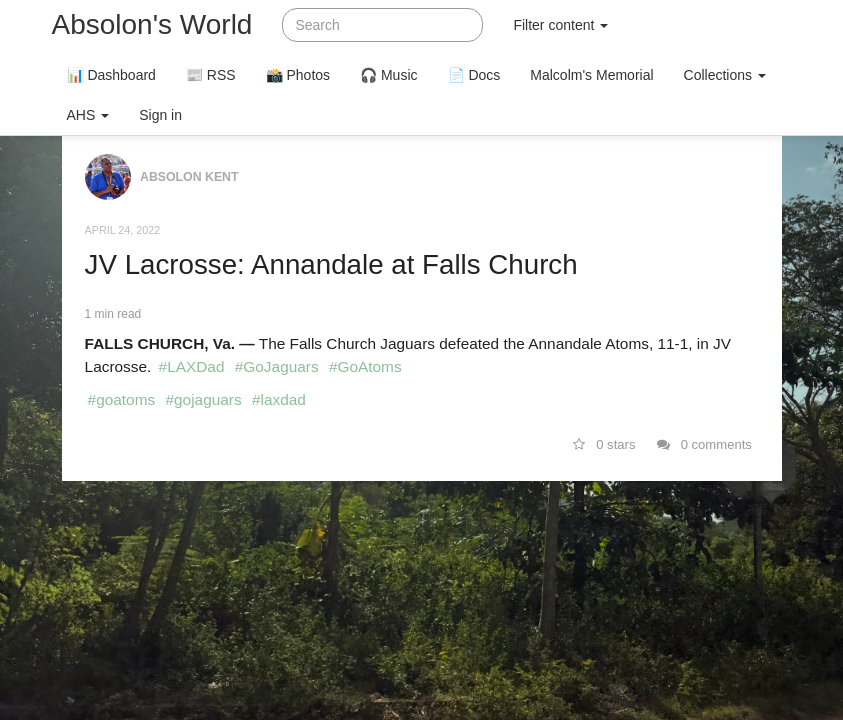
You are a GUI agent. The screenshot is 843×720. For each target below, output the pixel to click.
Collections (725, 75)
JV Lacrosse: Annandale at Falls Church (331, 264)
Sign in (160, 115)
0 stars (604, 444)
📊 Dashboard (111, 75)
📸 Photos (298, 75)
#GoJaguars (277, 366)
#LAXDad (192, 366)
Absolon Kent (189, 176)
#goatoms (122, 399)
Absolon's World (152, 24)
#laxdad (279, 399)
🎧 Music (388, 75)
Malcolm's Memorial (591, 75)
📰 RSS (211, 75)
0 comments (704, 444)
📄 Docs (474, 75)
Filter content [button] (560, 25)
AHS (88, 115)
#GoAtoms (365, 366)
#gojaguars (203, 399)
